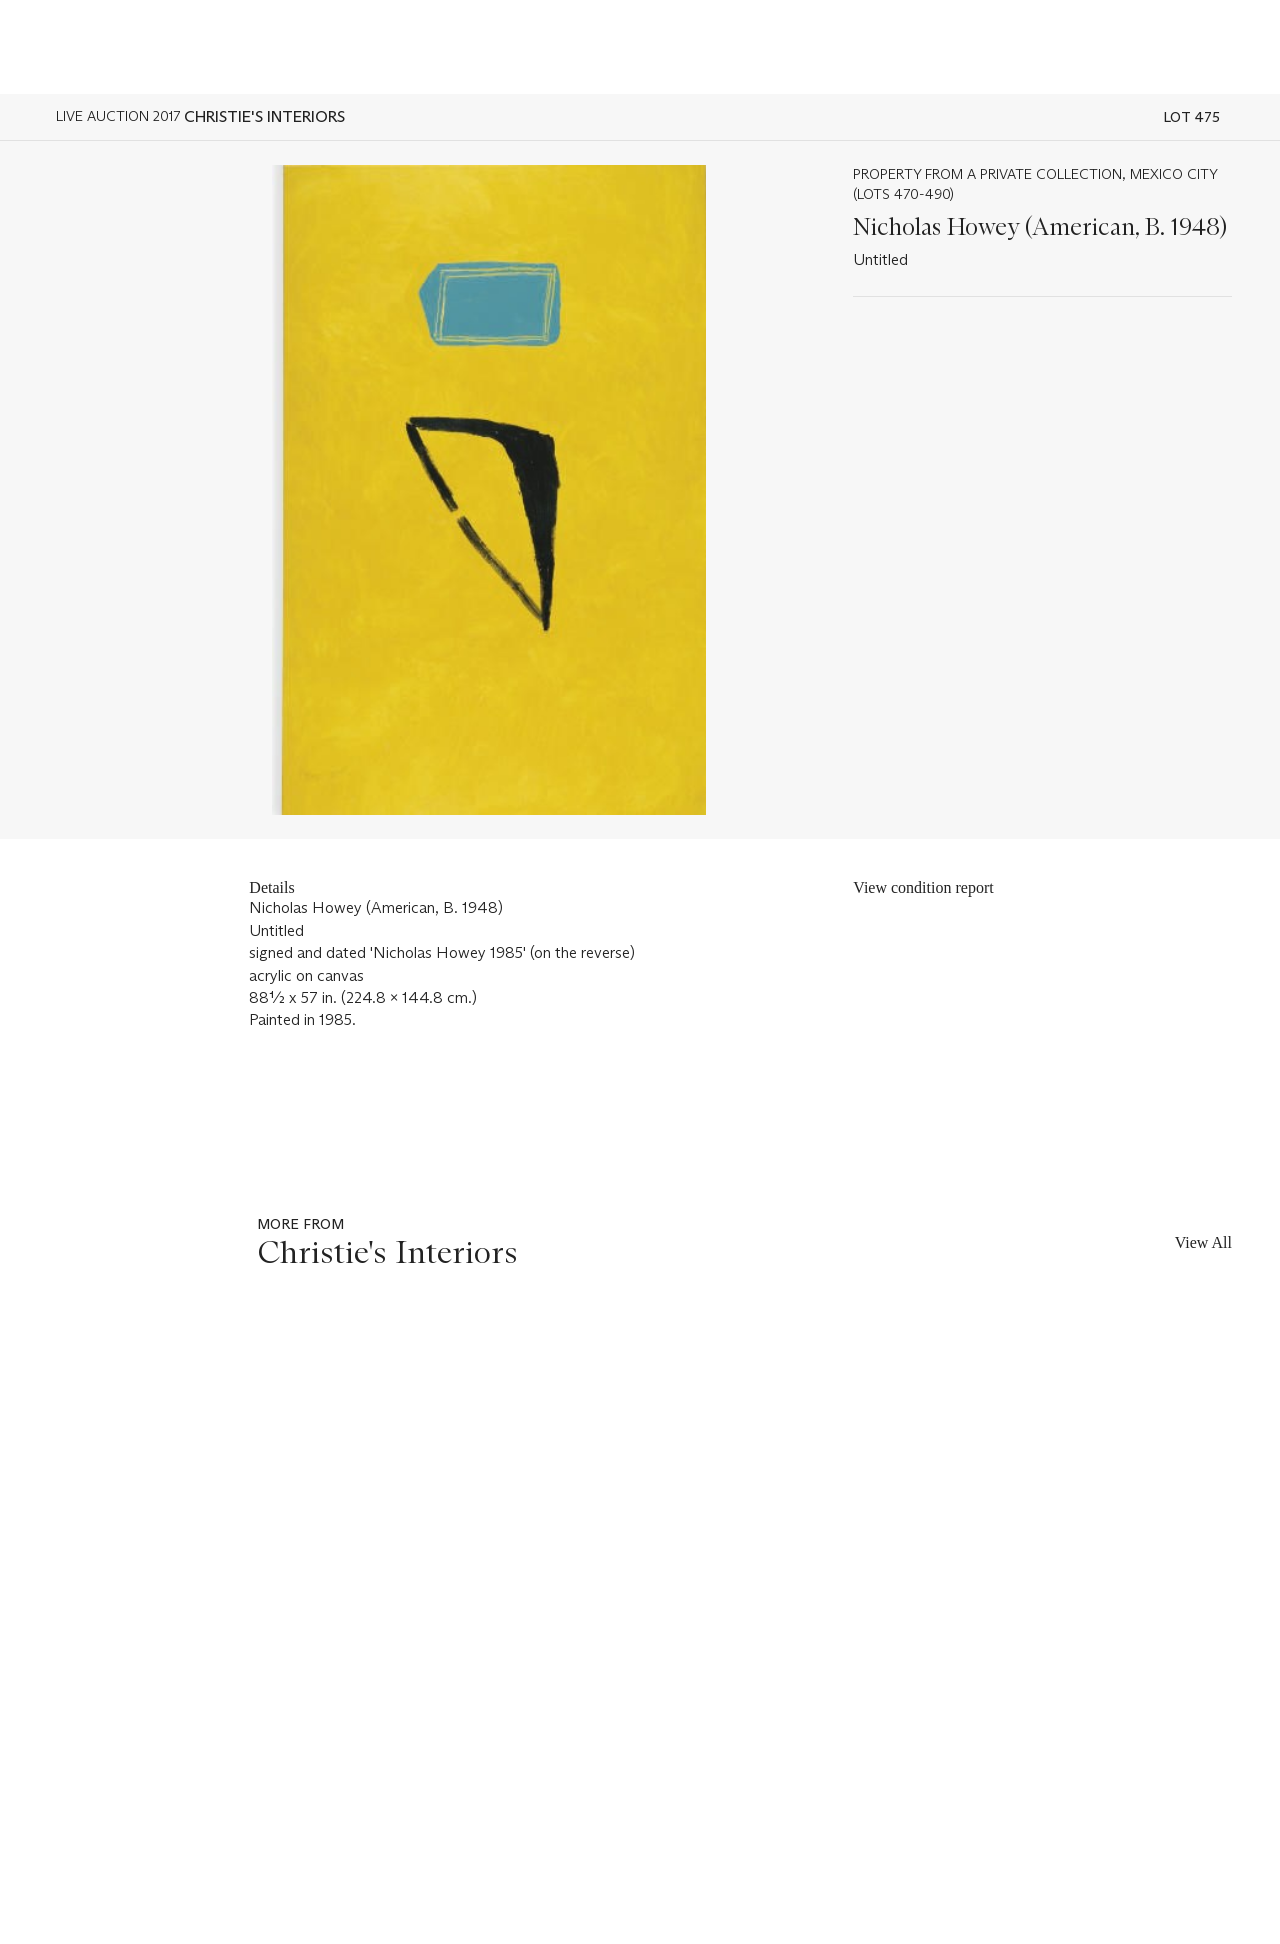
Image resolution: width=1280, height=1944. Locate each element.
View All (1203, 1242)
